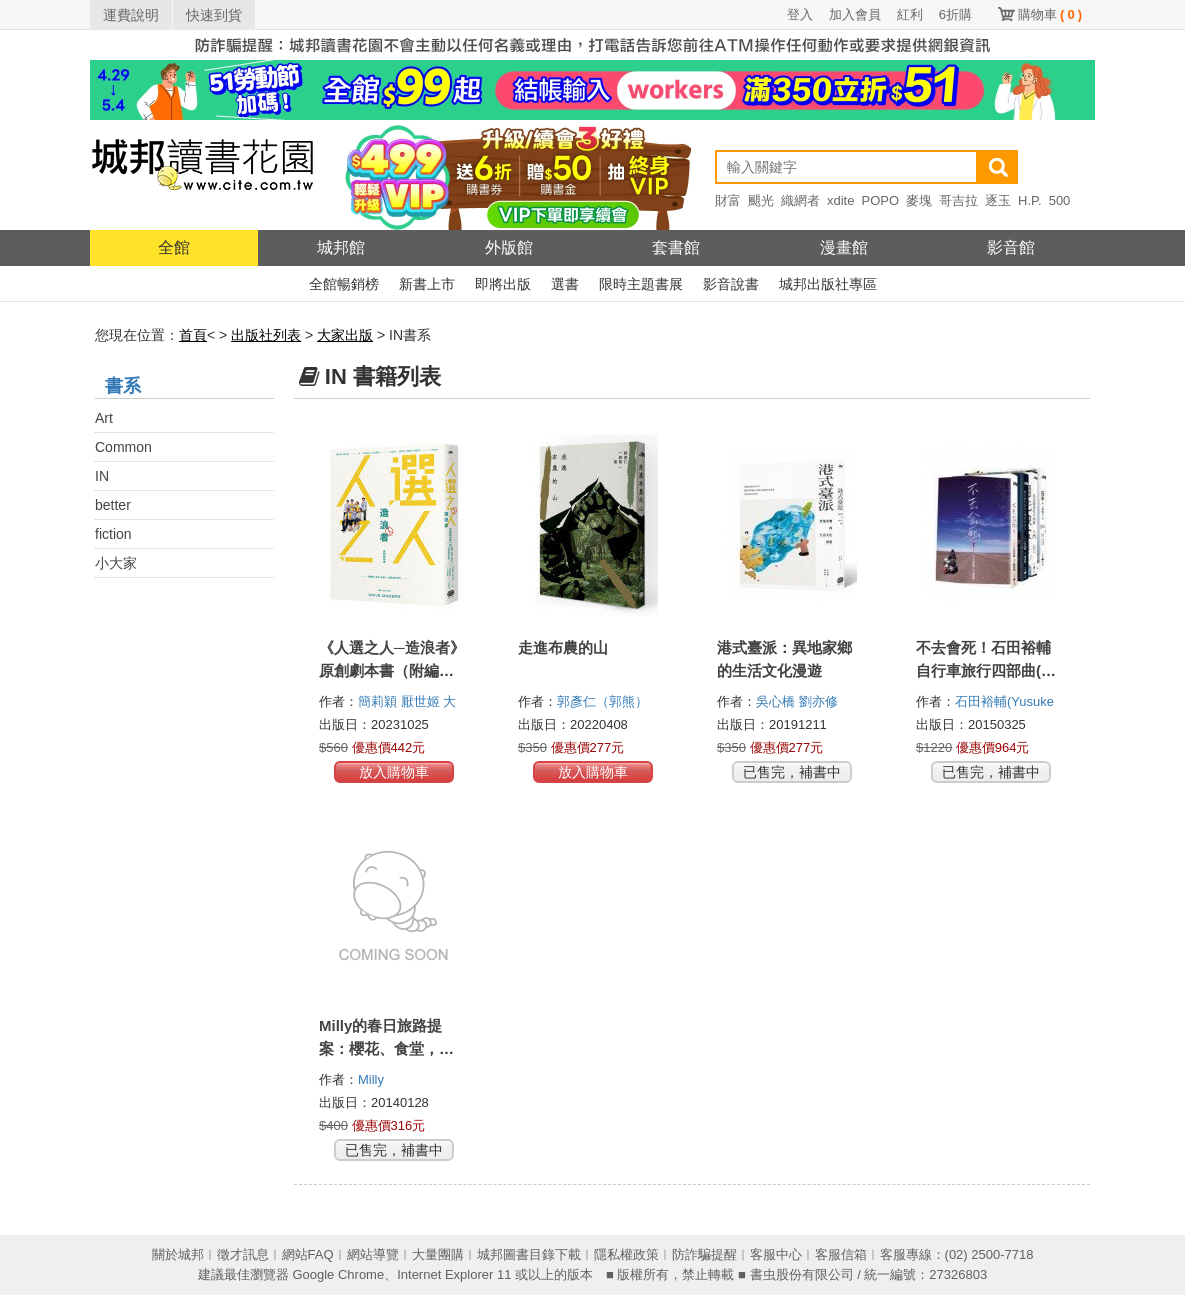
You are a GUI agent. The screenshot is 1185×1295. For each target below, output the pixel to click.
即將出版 (503, 284)
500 (1060, 200)
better (113, 505)
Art (104, 418)
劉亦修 (820, 701)
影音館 (1011, 247)
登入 (800, 14)
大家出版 (345, 335)
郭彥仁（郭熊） (604, 701)
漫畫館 (844, 247)
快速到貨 (214, 15)
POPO (880, 200)
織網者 (800, 200)
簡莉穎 (379, 701)
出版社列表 (266, 335)
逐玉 (998, 200)
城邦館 (341, 247)
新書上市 (427, 284)
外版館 (509, 247)
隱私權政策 (626, 1254)
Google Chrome (338, 1274)
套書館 (676, 247)
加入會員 (855, 14)
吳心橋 (777, 701)
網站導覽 (373, 1254)
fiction (113, 534)
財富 (728, 200)
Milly (373, 1079)
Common (123, 447)
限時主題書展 (641, 284)
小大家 (116, 563)
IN (102, 476)
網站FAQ (308, 1254)
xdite (840, 200)
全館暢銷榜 (344, 284)
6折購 (955, 14)
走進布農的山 (563, 647)
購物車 (1050, 14)
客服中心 (776, 1254)
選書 (565, 284)
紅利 (910, 14)
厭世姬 (422, 701)
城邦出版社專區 (828, 284)
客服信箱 (841, 1254)
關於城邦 (178, 1254)
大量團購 (438, 1254)
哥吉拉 (958, 200)
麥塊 (919, 200)
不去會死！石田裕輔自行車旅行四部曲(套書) (986, 670)
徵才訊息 (243, 1254)
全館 (174, 247)
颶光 (761, 200)
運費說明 (131, 15)
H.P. (1030, 200)
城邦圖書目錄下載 (529, 1254)
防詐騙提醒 (704, 1254)
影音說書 (731, 284)
